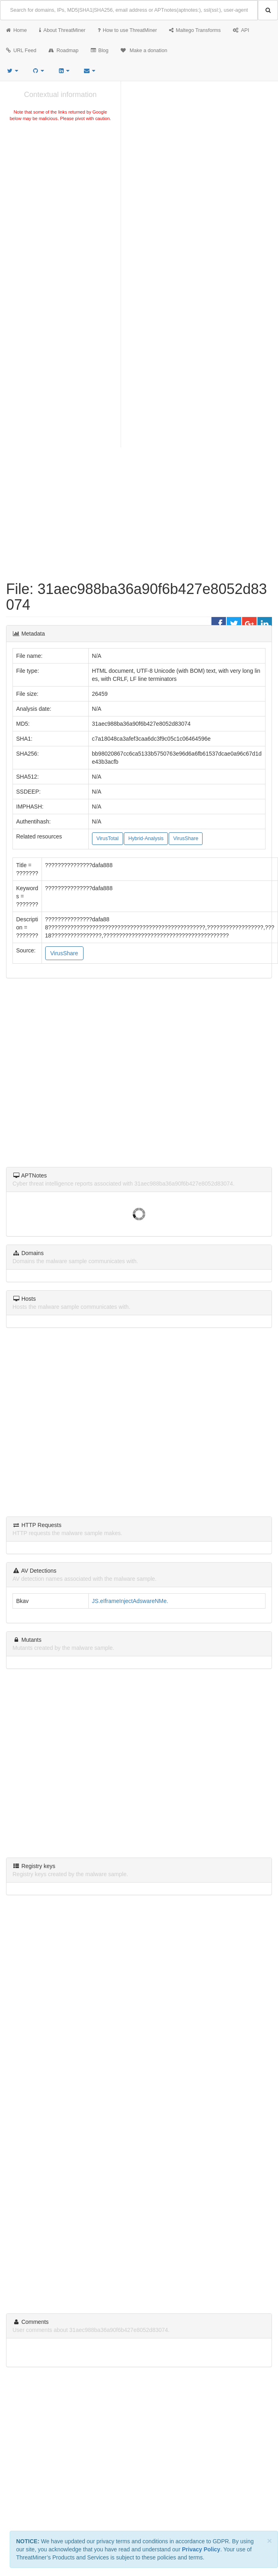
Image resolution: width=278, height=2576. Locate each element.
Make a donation (144, 50)
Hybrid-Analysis (145, 838)
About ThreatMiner (62, 30)
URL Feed (21, 50)
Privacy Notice (128, 2406)
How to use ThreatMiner (127, 30)
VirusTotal (107, 838)
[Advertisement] (75, 208)
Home (16, 30)
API (241, 30)
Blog (100, 50)
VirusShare (185, 838)
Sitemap (155, 2406)
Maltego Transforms (195, 30)
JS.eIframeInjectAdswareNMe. (130, 1601)
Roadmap (63, 50)
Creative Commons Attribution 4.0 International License (201, 2396)
